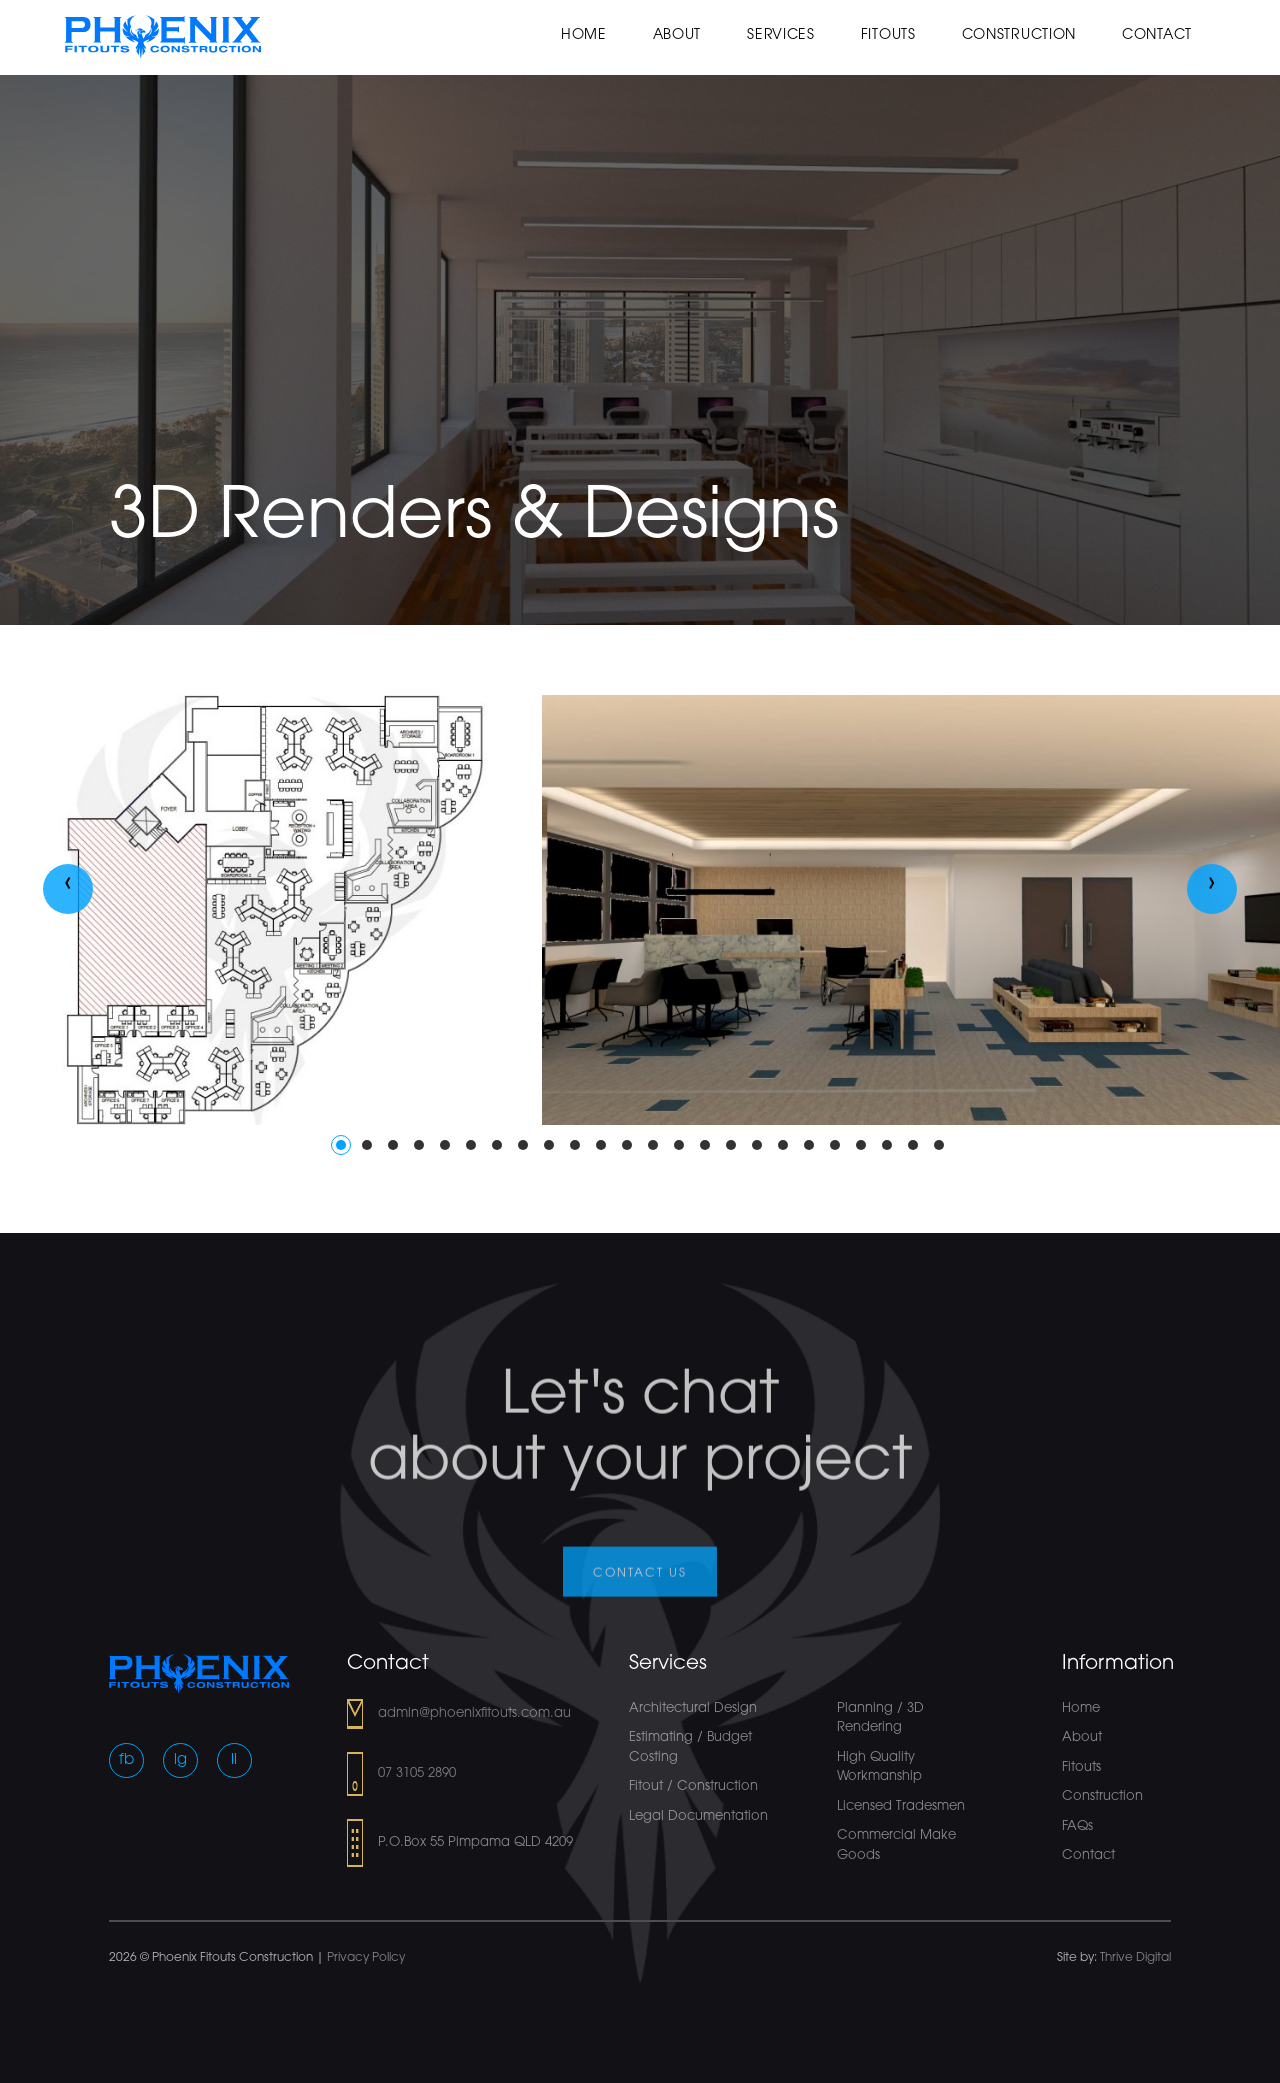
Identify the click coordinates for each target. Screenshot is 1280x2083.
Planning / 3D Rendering (880, 1718)
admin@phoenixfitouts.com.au (474, 1713)
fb (126, 1760)
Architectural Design (693, 1708)
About (677, 35)
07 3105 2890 (417, 1773)
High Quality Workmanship (879, 1767)
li (234, 1760)
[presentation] (68, 889)
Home (584, 35)
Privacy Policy (366, 1958)
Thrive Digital (1135, 1958)
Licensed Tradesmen (901, 1806)
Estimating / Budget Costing (690, 1747)
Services (781, 35)
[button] (341, 1145)
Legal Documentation (698, 1816)
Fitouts (888, 35)
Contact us (640, 1585)
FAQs (1077, 1826)
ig (180, 1760)
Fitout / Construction (693, 1786)
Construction (1019, 35)
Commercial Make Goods (896, 1845)
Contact (1157, 35)
